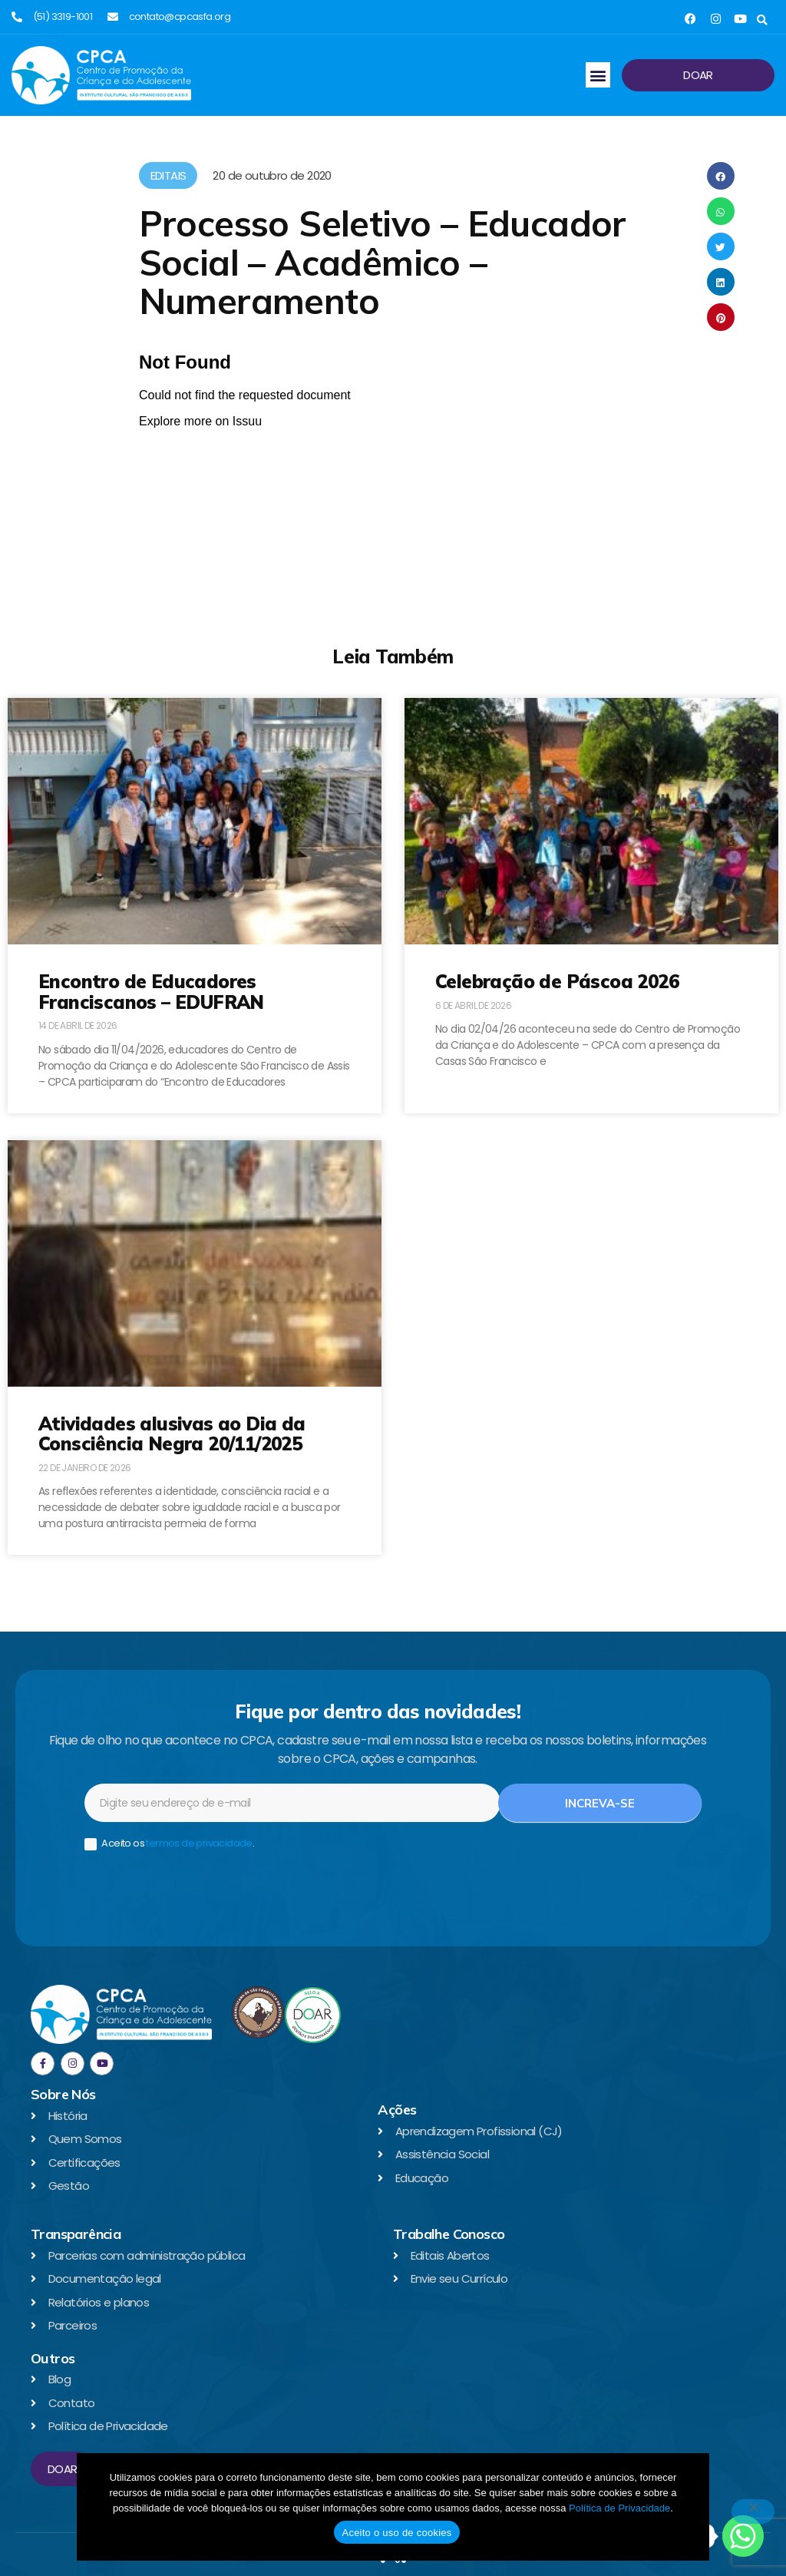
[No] (753, 2511)
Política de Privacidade (619, 2508)
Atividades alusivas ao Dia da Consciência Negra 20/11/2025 (171, 1433)
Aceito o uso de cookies (396, 2532)
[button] (761, 20)
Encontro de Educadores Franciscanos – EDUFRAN (151, 991)
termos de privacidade (199, 1843)
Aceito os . (169, 1843)
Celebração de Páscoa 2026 (557, 981)
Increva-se (600, 1803)
